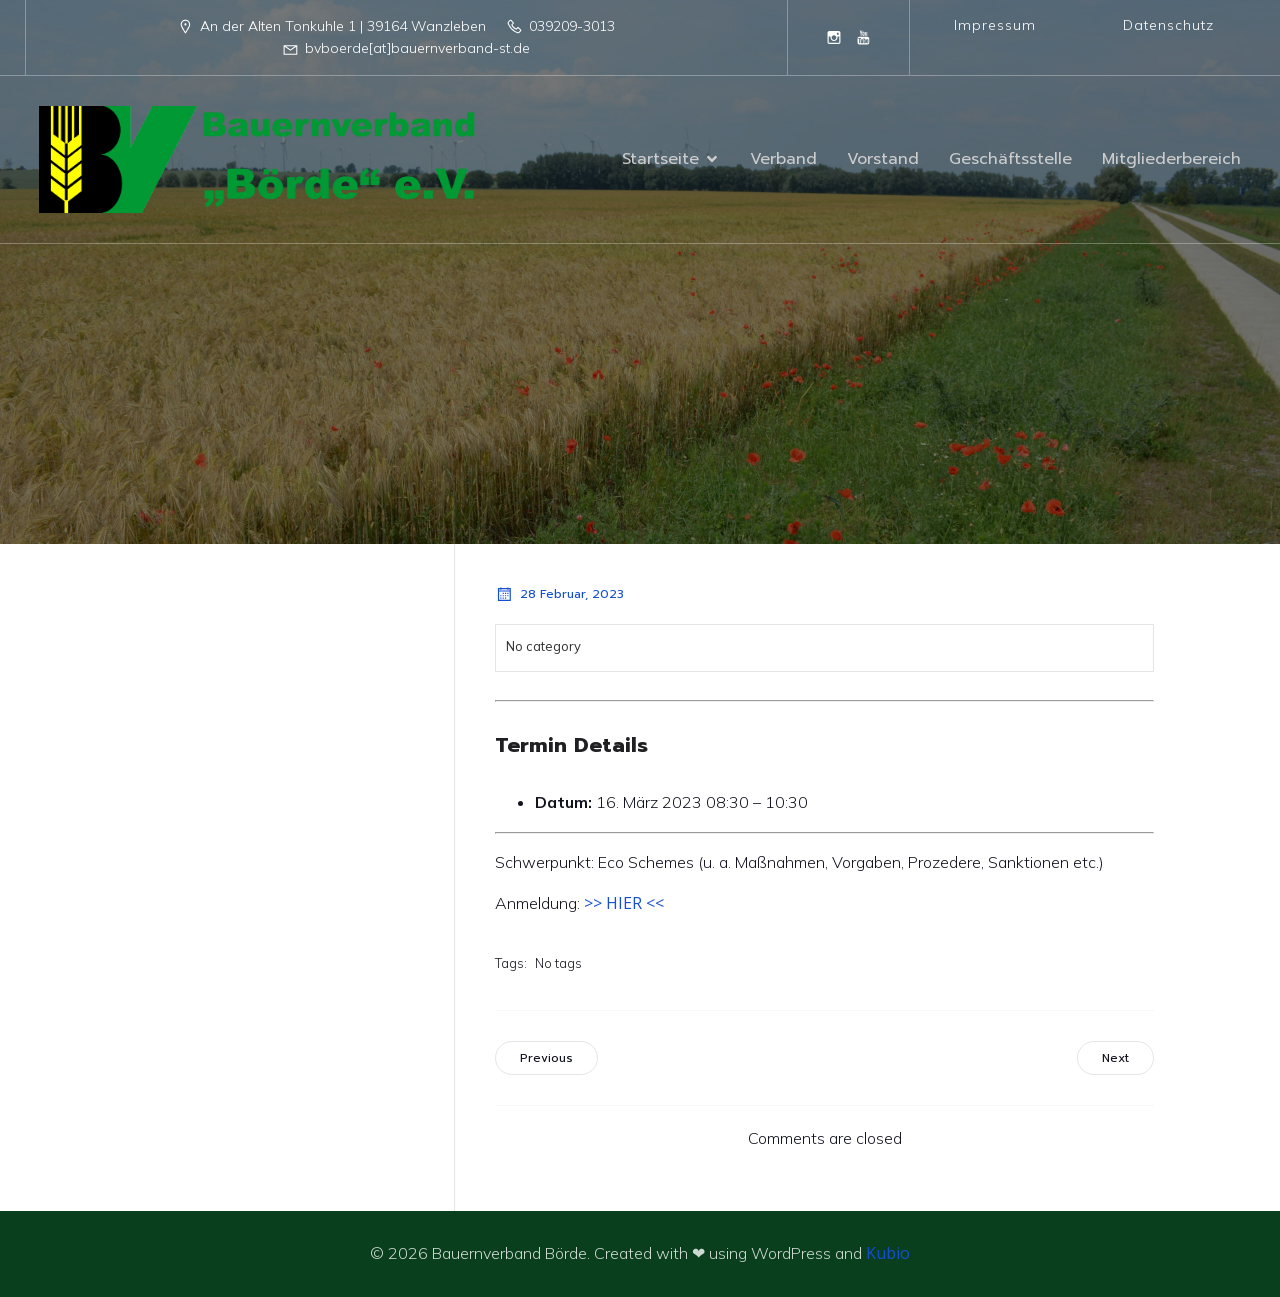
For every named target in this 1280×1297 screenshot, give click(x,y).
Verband (783, 159)
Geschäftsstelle (1010, 159)
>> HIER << (624, 903)
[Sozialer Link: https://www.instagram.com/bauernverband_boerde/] (834, 37)
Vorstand (883, 159)
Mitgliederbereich (1171, 159)
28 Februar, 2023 (559, 594)
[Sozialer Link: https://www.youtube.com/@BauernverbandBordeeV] (864, 37)
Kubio (888, 1253)
